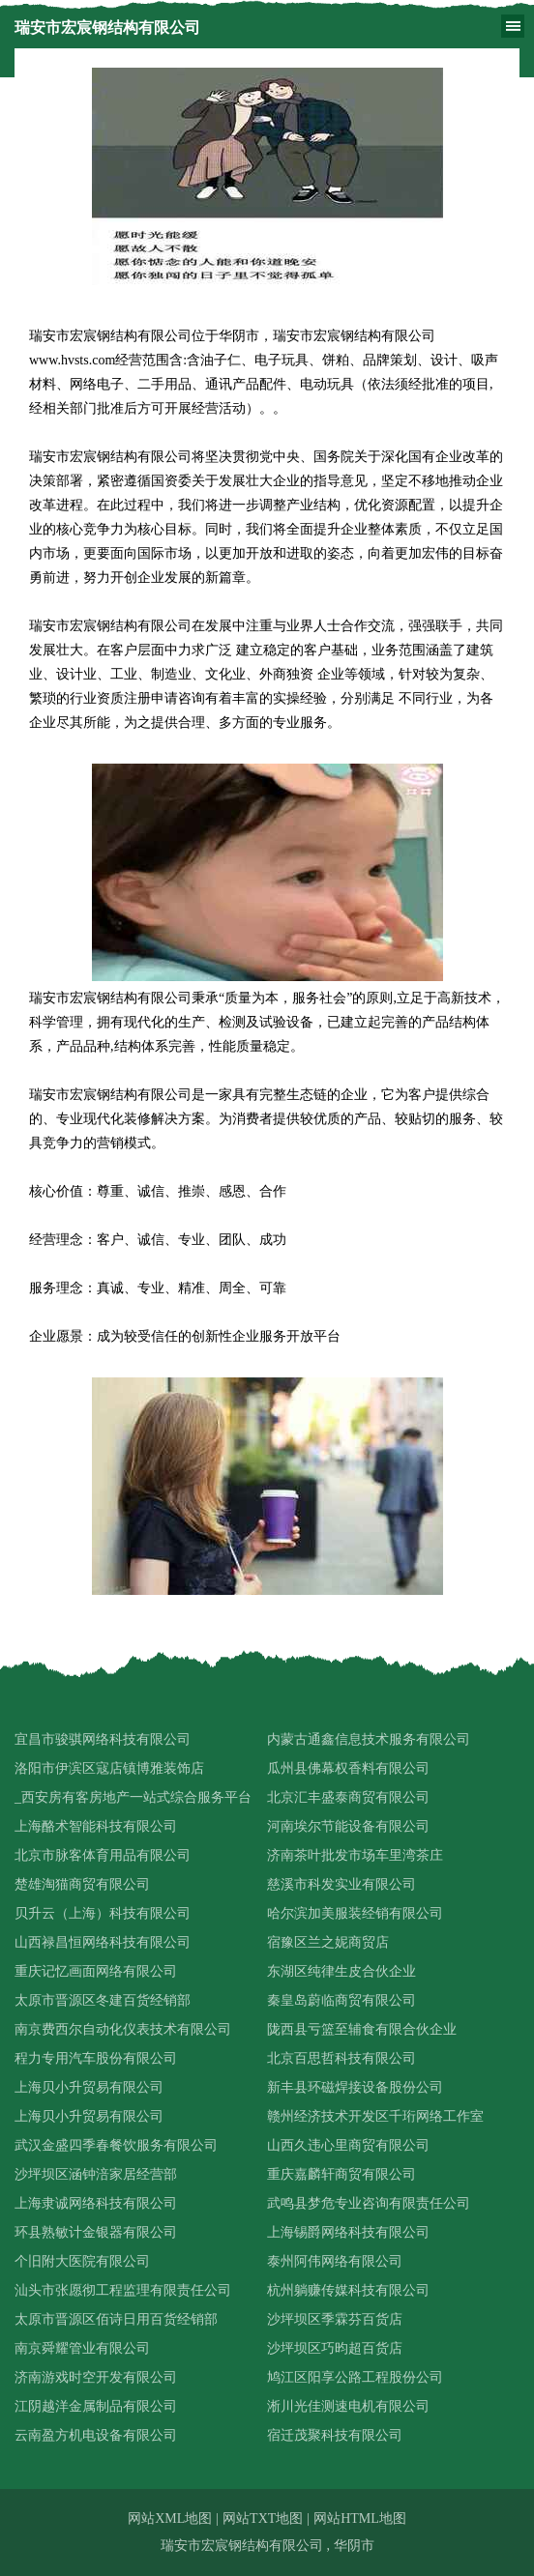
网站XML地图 (170, 2518)
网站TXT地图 (262, 2518)
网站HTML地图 (359, 2518)
